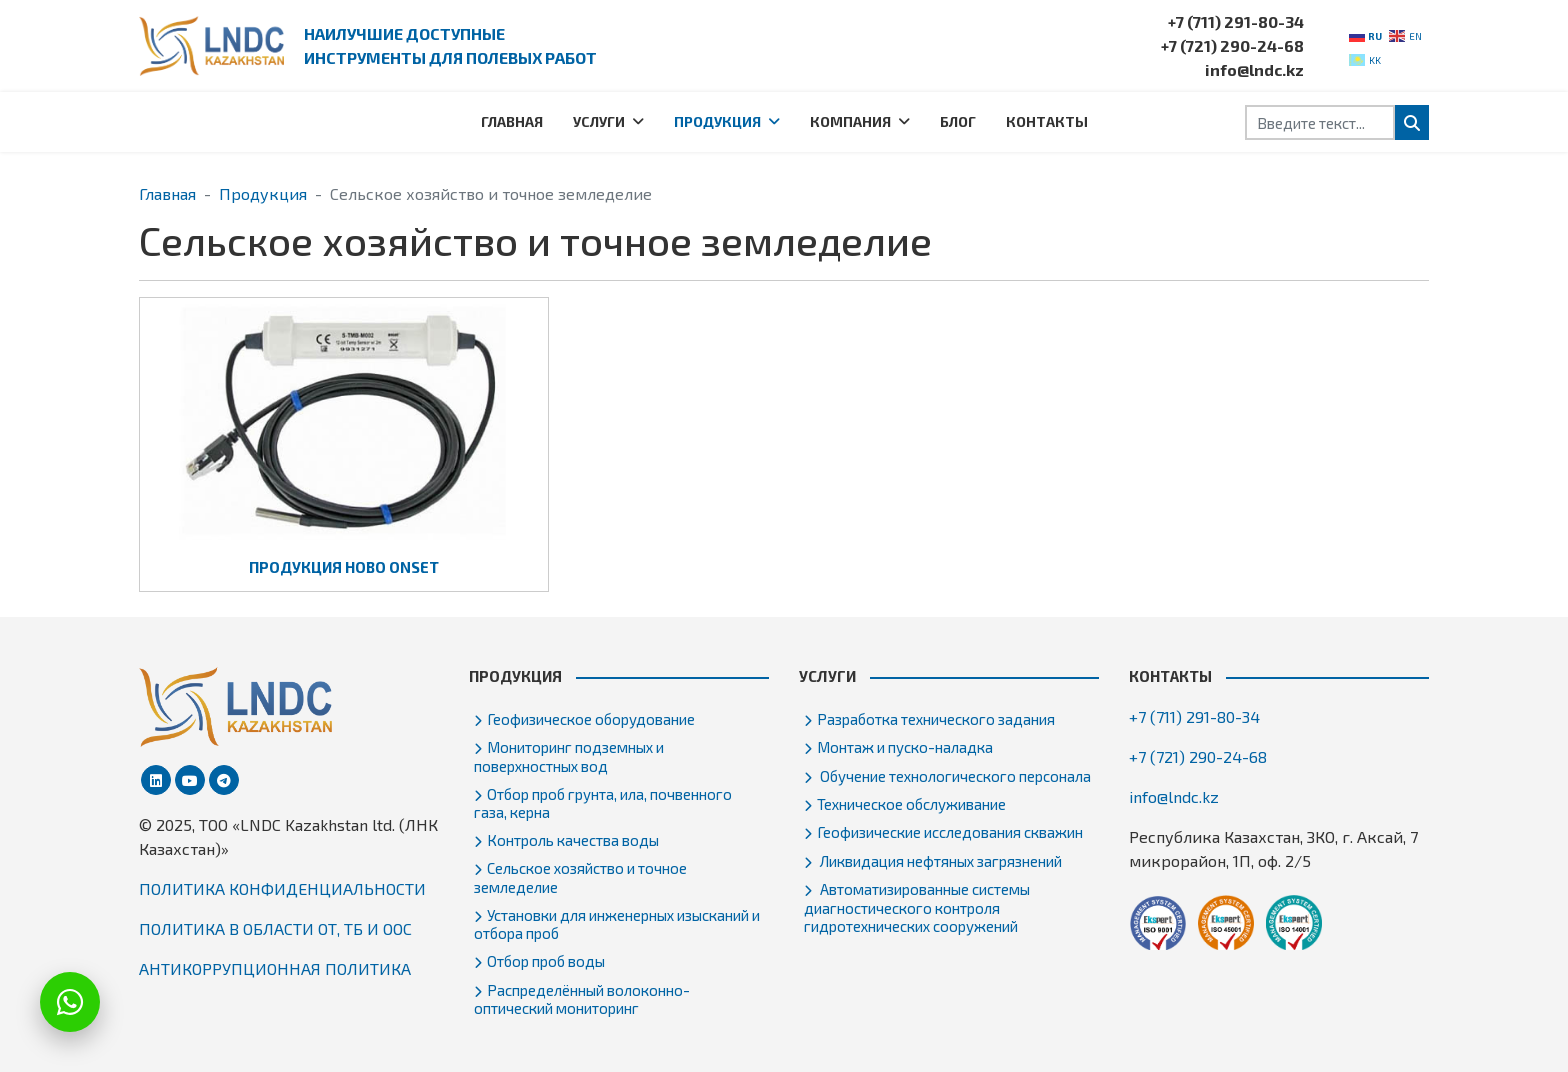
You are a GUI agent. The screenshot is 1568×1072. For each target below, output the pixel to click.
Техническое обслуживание (911, 804)
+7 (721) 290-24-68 (1232, 45)
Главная (512, 121)
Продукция (717, 121)
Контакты (1047, 121)
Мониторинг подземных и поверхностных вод (569, 756)
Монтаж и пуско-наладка (905, 747)
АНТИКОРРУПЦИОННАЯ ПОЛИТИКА (275, 968)
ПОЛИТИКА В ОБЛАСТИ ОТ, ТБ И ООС (275, 928)
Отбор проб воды (546, 961)
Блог (958, 121)
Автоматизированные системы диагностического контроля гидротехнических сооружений (917, 907)
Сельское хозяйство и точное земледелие (580, 877)
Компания (850, 121)
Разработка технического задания (936, 719)
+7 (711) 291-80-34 (1236, 21)
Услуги (599, 121)
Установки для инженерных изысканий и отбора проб (617, 924)
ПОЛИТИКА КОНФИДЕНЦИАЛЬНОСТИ (282, 888)
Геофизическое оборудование (591, 719)
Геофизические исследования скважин (950, 832)
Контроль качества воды (573, 840)
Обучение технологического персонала (954, 776)
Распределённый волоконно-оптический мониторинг (582, 999)
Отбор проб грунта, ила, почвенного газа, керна (603, 803)
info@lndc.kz (1254, 69)
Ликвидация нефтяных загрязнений (939, 861)
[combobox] (1320, 122)
